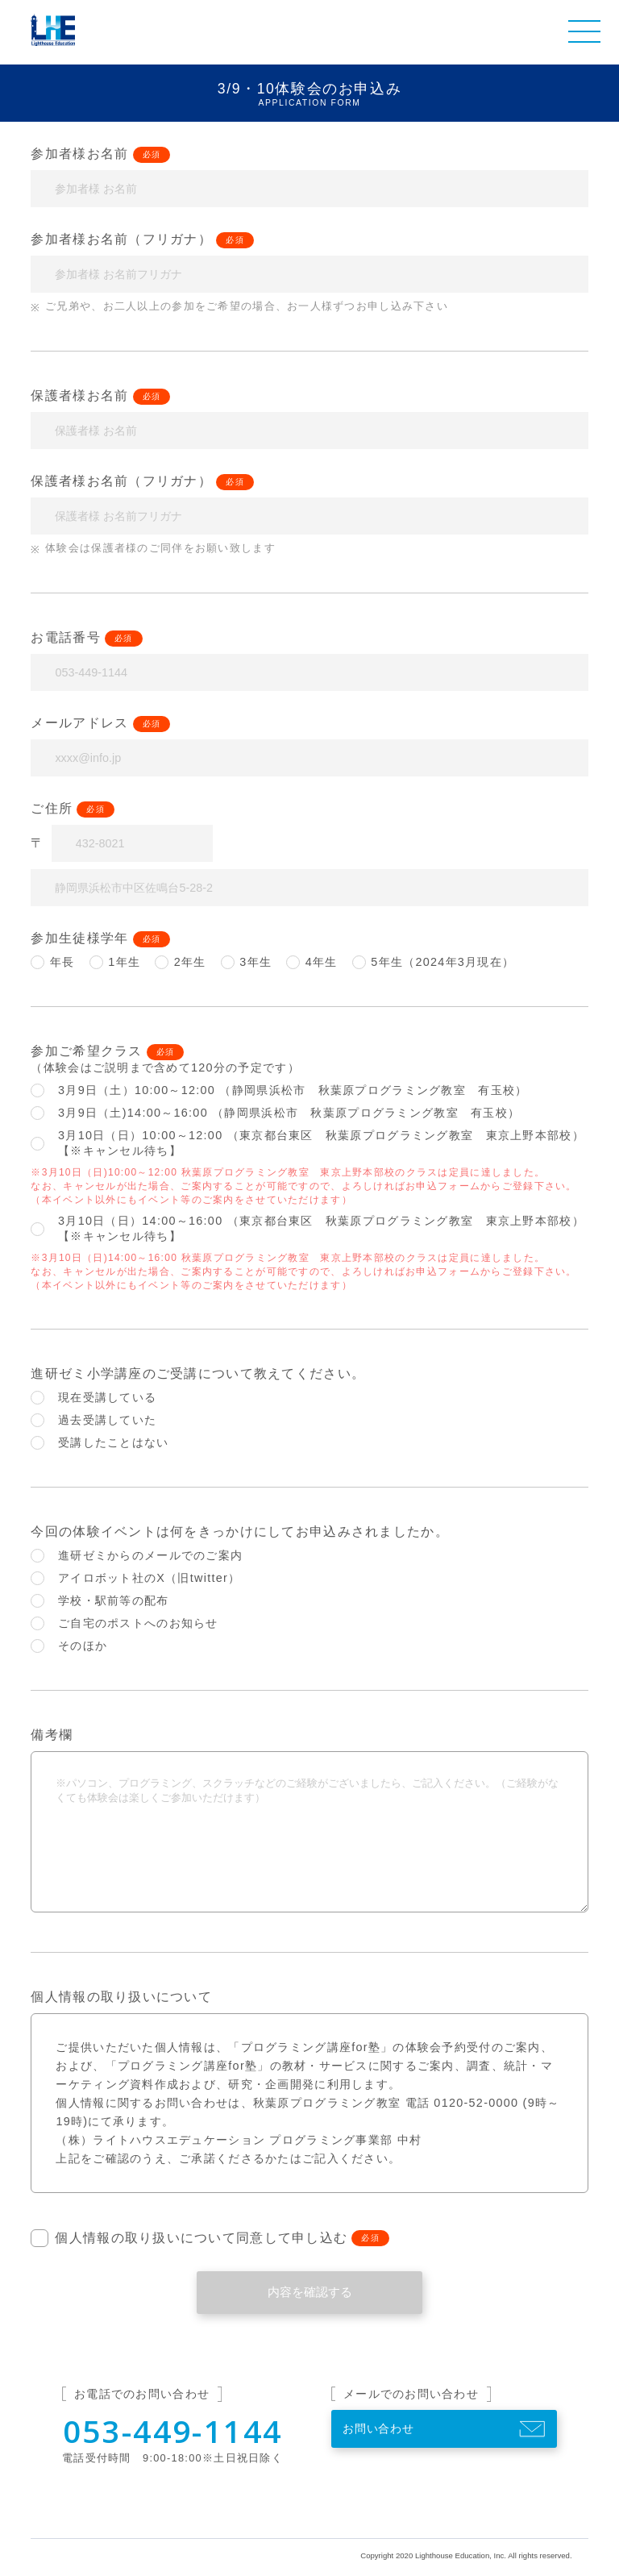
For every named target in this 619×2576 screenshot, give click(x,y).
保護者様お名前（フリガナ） (121, 481)
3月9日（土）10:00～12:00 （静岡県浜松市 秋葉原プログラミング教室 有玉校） (279, 1090)
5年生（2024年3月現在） (433, 962)
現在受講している (93, 1398)
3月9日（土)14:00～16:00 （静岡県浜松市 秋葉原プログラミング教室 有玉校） (275, 1113)
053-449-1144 (173, 2431)
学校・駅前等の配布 (99, 1601)
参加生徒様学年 (79, 938)
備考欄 (52, 1735)
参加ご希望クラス (86, 1051)
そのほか (69, 1646)
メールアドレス (79, 723)
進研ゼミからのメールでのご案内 (137, 1556)
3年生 (246, 962)
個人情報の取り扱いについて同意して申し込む (189, 2238)
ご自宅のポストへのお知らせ (124, 1623)
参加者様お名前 (79, 153)
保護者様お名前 (79, 395)
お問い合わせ (378, 2428)
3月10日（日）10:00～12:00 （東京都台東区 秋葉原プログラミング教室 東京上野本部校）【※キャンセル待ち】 (307, 1143)
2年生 (180, 962)
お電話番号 (65, 637)
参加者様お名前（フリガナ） (121, 239)
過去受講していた (93, 1420)
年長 (52, 962)
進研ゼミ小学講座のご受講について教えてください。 (198, 1373)
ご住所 (52, 808)
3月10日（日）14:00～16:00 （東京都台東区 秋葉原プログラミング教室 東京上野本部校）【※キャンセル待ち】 (307, 1228)
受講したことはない (99, 1443)
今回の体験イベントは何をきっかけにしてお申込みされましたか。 (239, 1531)
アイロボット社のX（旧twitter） (135, 1578)
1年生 (115, 962)
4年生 (312, 962)
